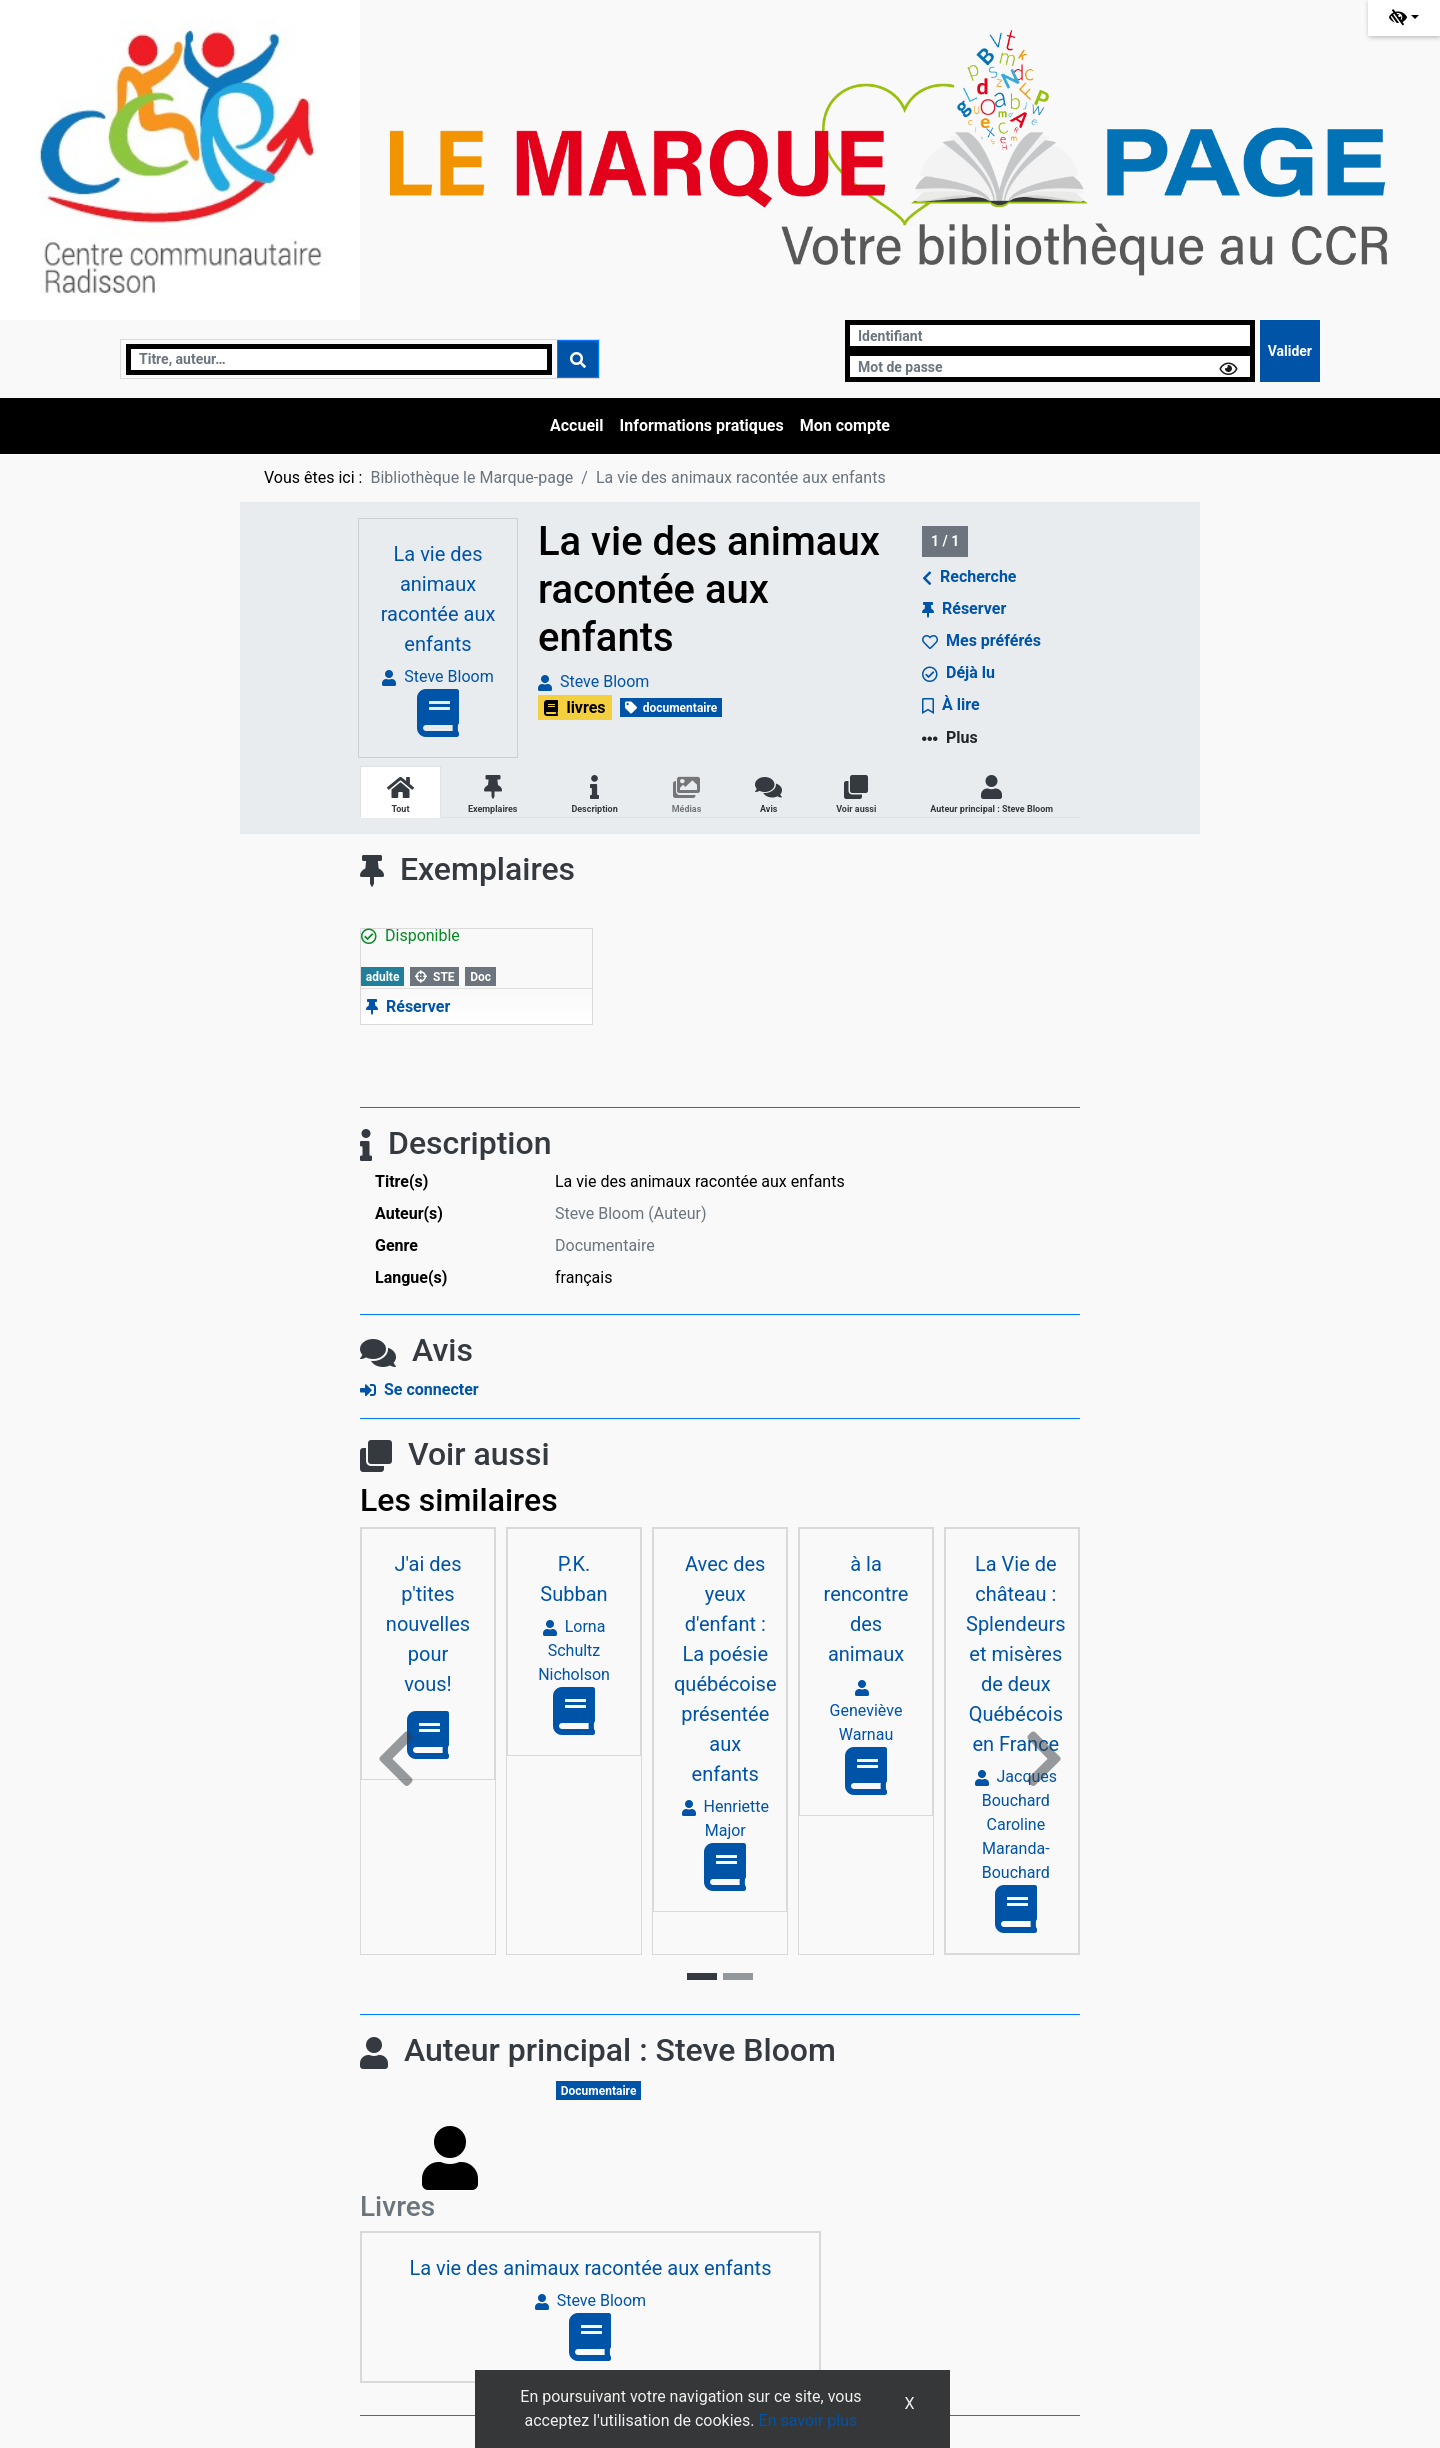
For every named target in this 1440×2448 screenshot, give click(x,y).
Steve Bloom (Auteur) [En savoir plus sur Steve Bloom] (631, 1213)
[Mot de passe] (1050, 366)
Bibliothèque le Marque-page (471, 477)
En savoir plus (808, 2420)
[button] (396, 1758)
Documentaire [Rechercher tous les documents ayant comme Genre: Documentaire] (605, 1245)
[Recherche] (339, 359)
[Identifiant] (1050, 335)
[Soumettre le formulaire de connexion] (1290, 351)
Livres (397, 2206)
